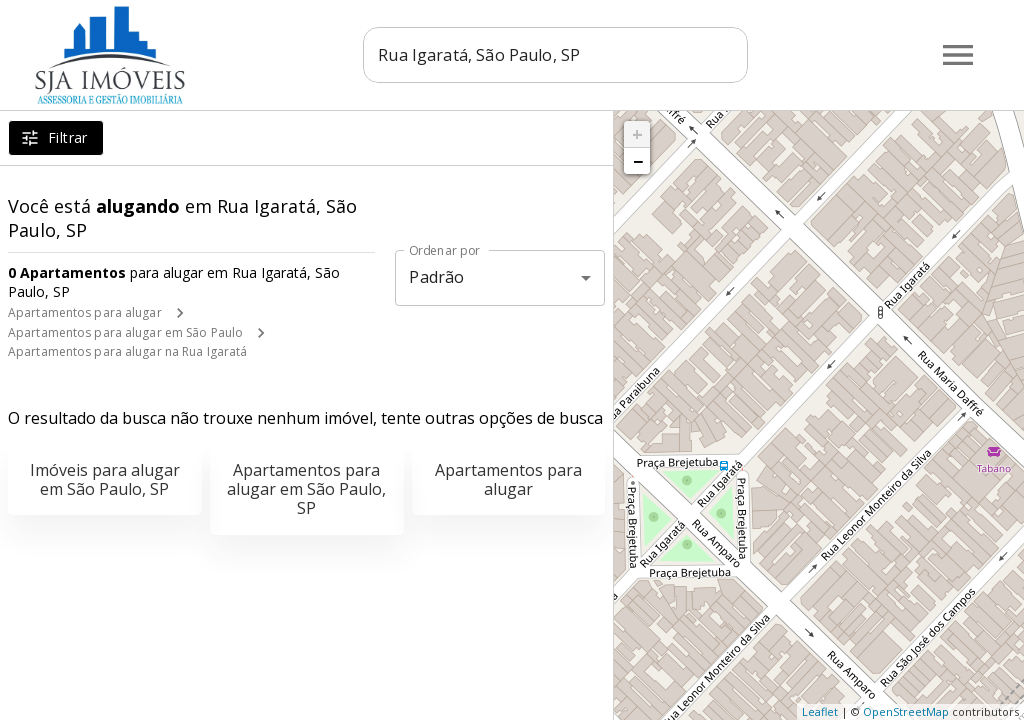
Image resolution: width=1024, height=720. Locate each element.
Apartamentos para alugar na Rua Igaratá (127, 351)
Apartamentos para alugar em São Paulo (125, 332)
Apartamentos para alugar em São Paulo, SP (306, 489)
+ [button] (637, 134)
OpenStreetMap (906, 711)
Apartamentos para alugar (85, 312)
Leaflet (820, 711)
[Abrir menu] (958, 55)
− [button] (638, 161)
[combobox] (555, 55)
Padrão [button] (436, 277)
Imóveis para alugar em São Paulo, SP (105, 479)
